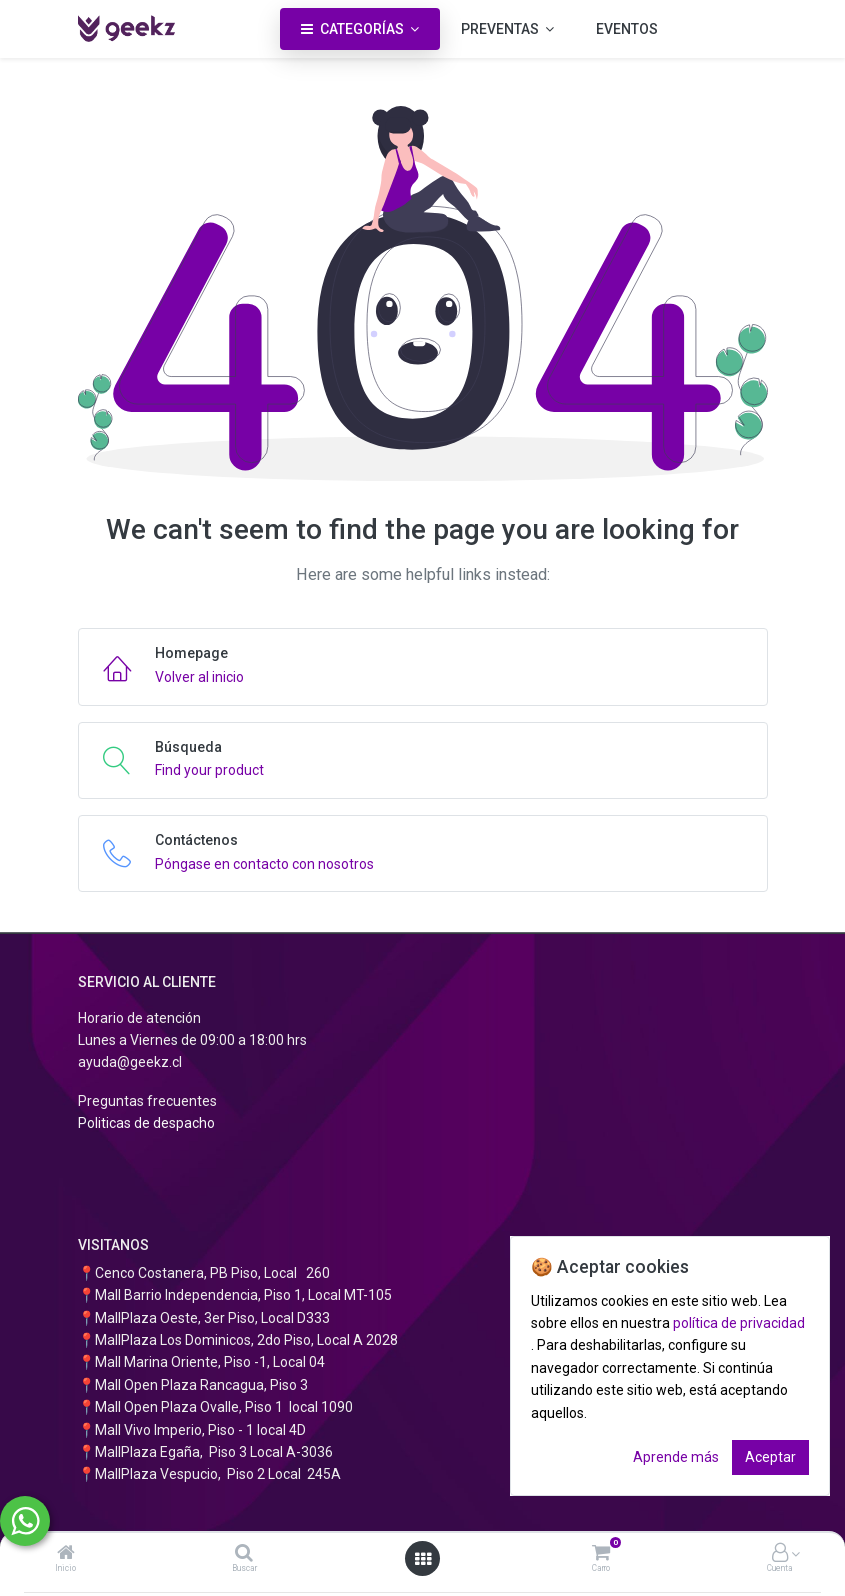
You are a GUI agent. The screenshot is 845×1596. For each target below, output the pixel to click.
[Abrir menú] (423, 1559)
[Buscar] (244, 1554)
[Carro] (601, 1554)
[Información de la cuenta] (780, 1554)
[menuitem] (627, 29)
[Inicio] (66, 1554)
